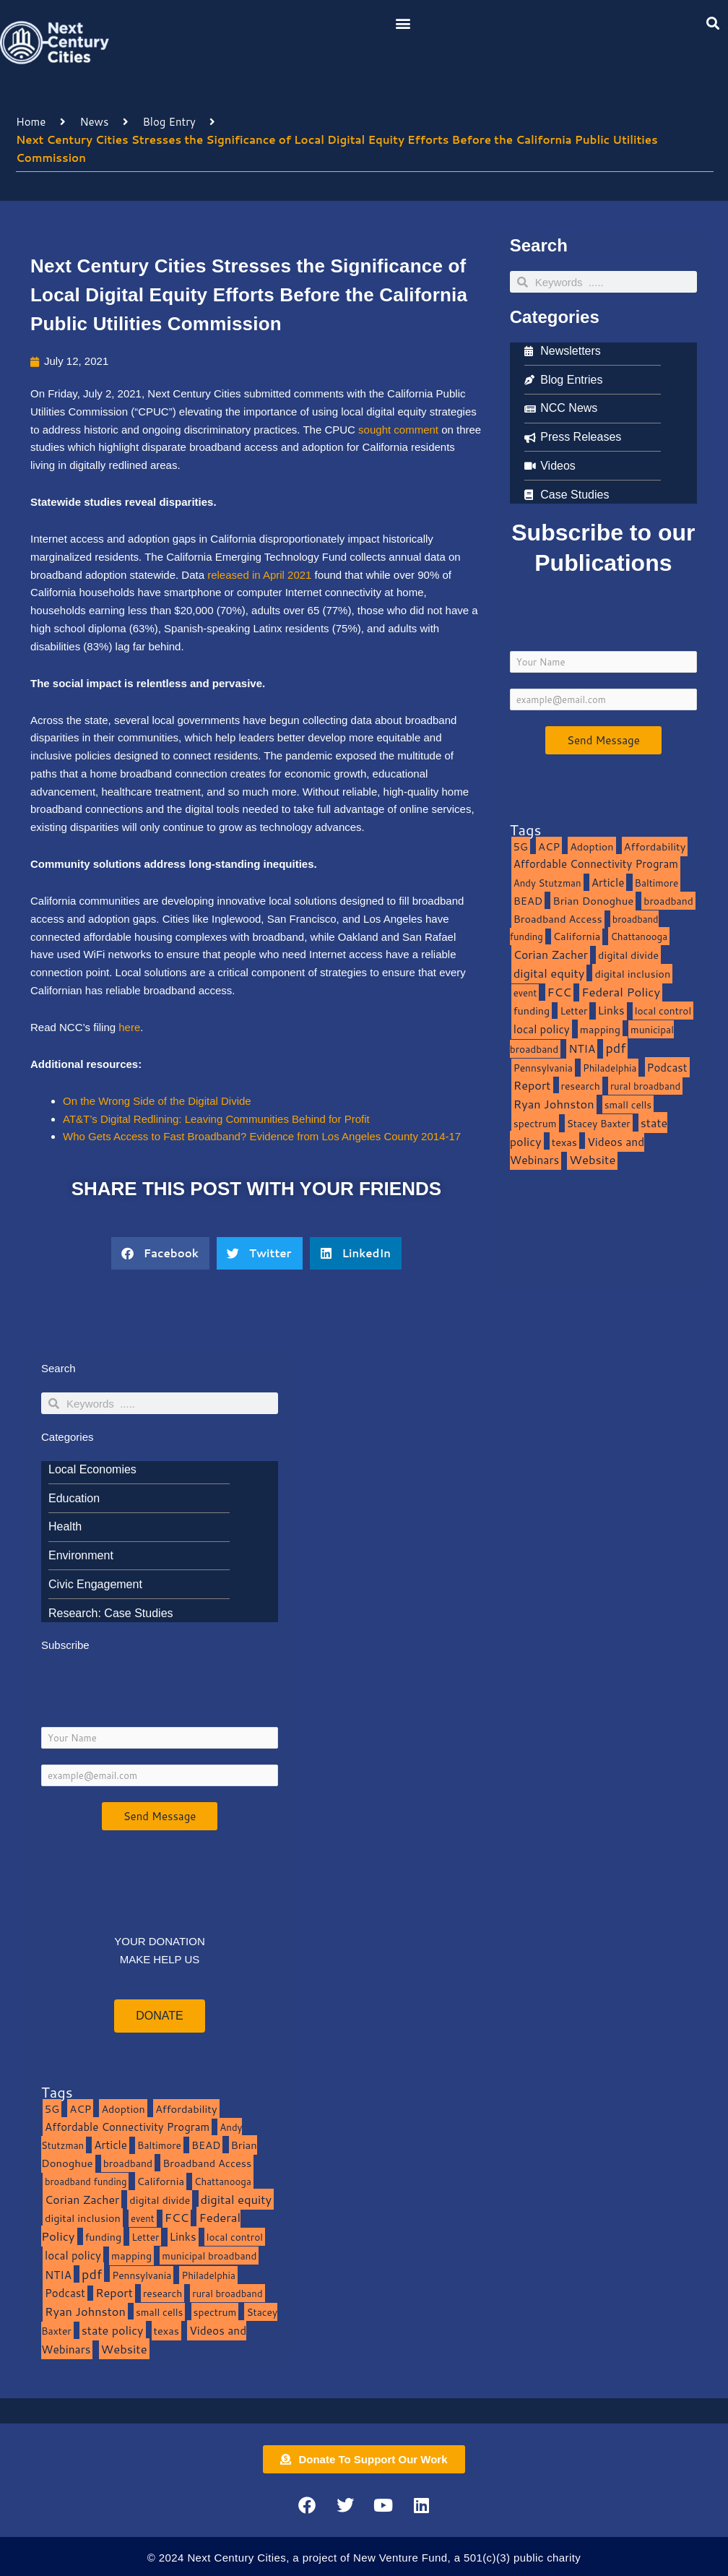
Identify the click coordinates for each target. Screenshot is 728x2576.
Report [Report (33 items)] (532, 1085)
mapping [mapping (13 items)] (600, 1029)
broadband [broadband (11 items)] (668, 901)
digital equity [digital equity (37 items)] (549, 973)
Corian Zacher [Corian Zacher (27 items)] (551, 954)
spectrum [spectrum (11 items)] (535, 1123)
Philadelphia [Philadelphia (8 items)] (609, 1067)
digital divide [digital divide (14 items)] (628, 954)
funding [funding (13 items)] (532, 1010)
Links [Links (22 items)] (611, 1010)
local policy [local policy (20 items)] (542, 1029)
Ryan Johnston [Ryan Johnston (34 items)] (554, 1103)
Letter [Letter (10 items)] (573, 1010)
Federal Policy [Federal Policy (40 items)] (620, 991)
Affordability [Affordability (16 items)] (655, 846)
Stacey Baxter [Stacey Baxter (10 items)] (598, 1123)
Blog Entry (168, 121)
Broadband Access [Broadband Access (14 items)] (558, 918)
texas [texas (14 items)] (564, 1142)
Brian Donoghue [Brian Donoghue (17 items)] (592, 900)
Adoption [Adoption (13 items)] (591, 846)
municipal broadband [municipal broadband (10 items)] (209, 2255)
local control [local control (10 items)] (663, 1010)
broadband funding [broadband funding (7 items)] (85, 2181)
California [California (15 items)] (576, 936)
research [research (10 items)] (580, 1086)
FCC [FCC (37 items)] (559, 991)
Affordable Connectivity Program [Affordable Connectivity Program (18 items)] (596, 863)
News (93, 121)
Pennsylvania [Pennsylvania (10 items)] (543, 1067)
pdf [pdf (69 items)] (615, 1047)
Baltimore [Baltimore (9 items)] (657, 882)
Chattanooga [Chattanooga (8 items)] (638, 936)
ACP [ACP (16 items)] (549, 846)
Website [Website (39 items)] (592, 1159)
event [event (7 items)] (525, 992)
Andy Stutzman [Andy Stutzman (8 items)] (547, 882)
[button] (403, 23)
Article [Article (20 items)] (608, 882)
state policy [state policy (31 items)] (113, 2330)
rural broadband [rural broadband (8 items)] (645, 1086)
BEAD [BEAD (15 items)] (528, 900)
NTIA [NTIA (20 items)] (581, 1048)
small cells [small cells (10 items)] (627, 1104)
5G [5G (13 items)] (521, 846)
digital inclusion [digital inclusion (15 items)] (632, 973)
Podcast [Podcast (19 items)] (667, 1067)
